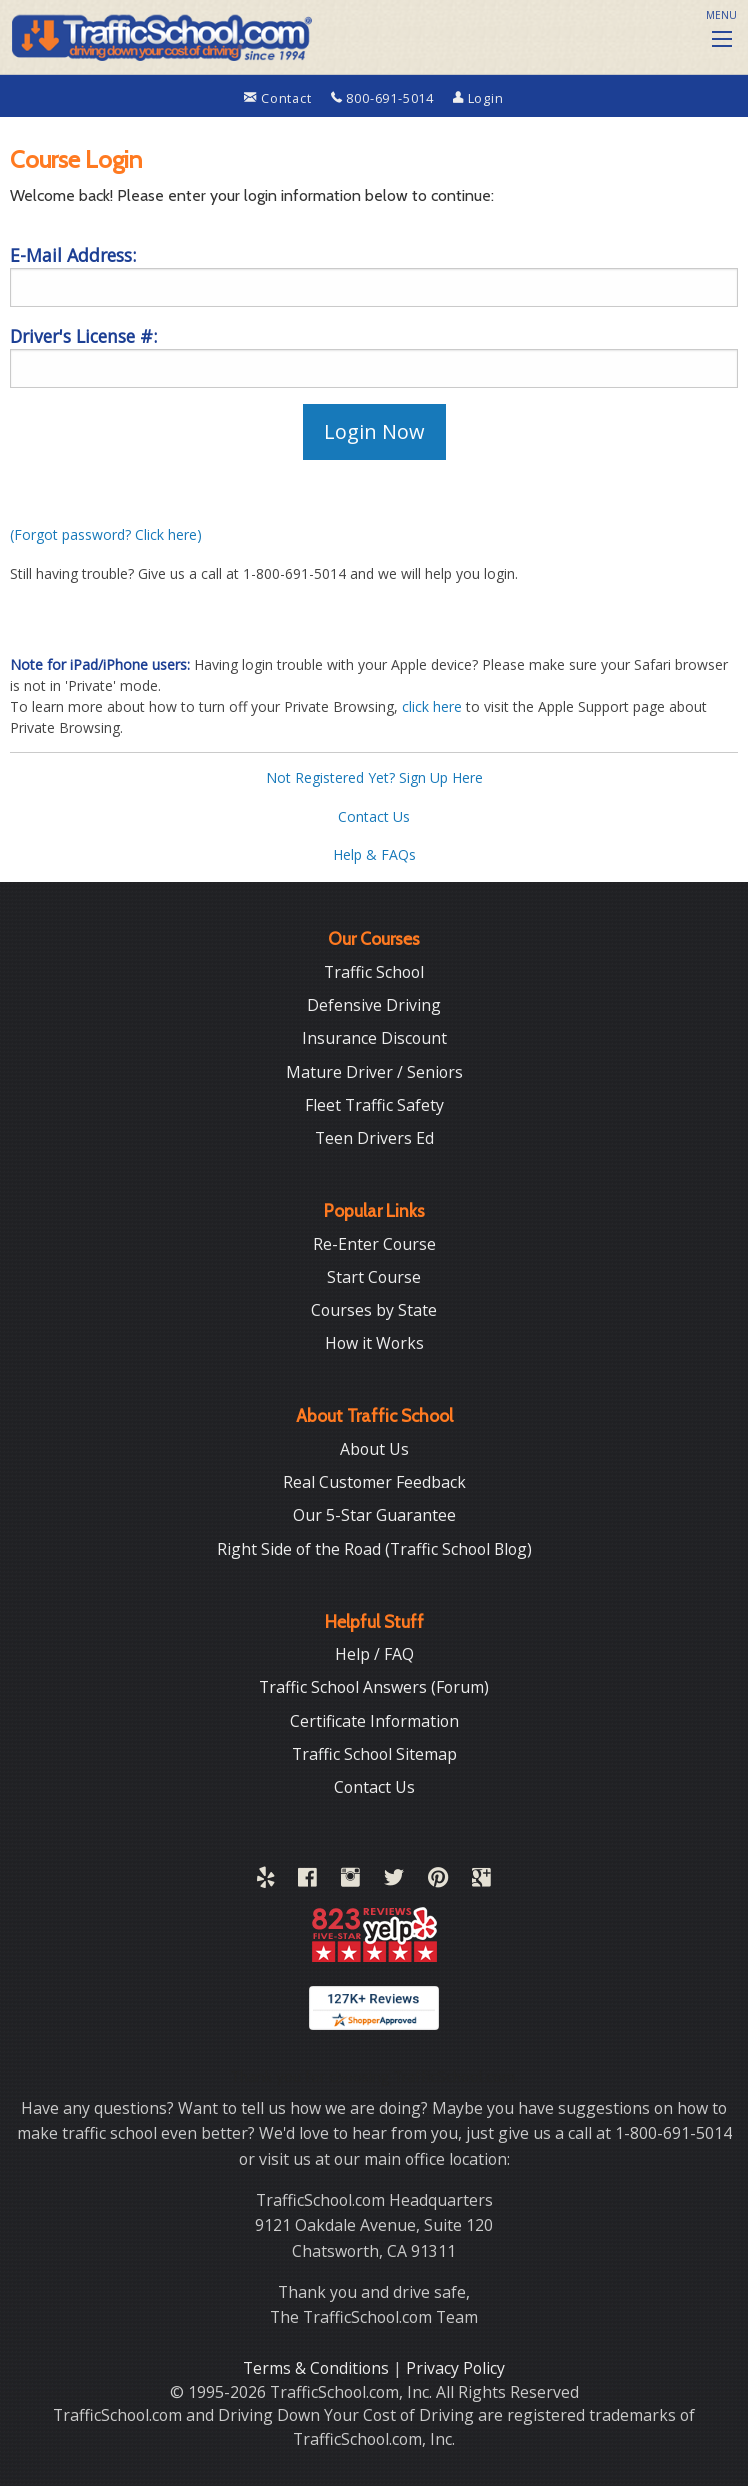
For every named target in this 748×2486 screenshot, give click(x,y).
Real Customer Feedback (374, 1482)
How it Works (374, 1343)
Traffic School (374, 972)
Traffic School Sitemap (374, 1754)
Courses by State (374, 1310)
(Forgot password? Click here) (106, 534)
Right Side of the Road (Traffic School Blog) (374, 1549)
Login (478, 98)
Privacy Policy (455, 2368)
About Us (374, 1449)
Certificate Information (374, 1721)
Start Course (374, 1277)
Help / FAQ (374, 1654)
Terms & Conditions (318, 2368)
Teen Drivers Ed (374, 1138)
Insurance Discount (374, 1038)
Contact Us (374, 816)
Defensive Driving (374, 1005)
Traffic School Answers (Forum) (374, 1687)
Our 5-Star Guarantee (374, 1515)
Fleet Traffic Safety (374, 1105)
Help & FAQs (374, 854)
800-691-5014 (384, 98)
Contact (279, 98)
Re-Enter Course (374, 1244)
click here (432, 706)
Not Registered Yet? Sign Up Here (374, 777)
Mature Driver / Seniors (374, 1072)
